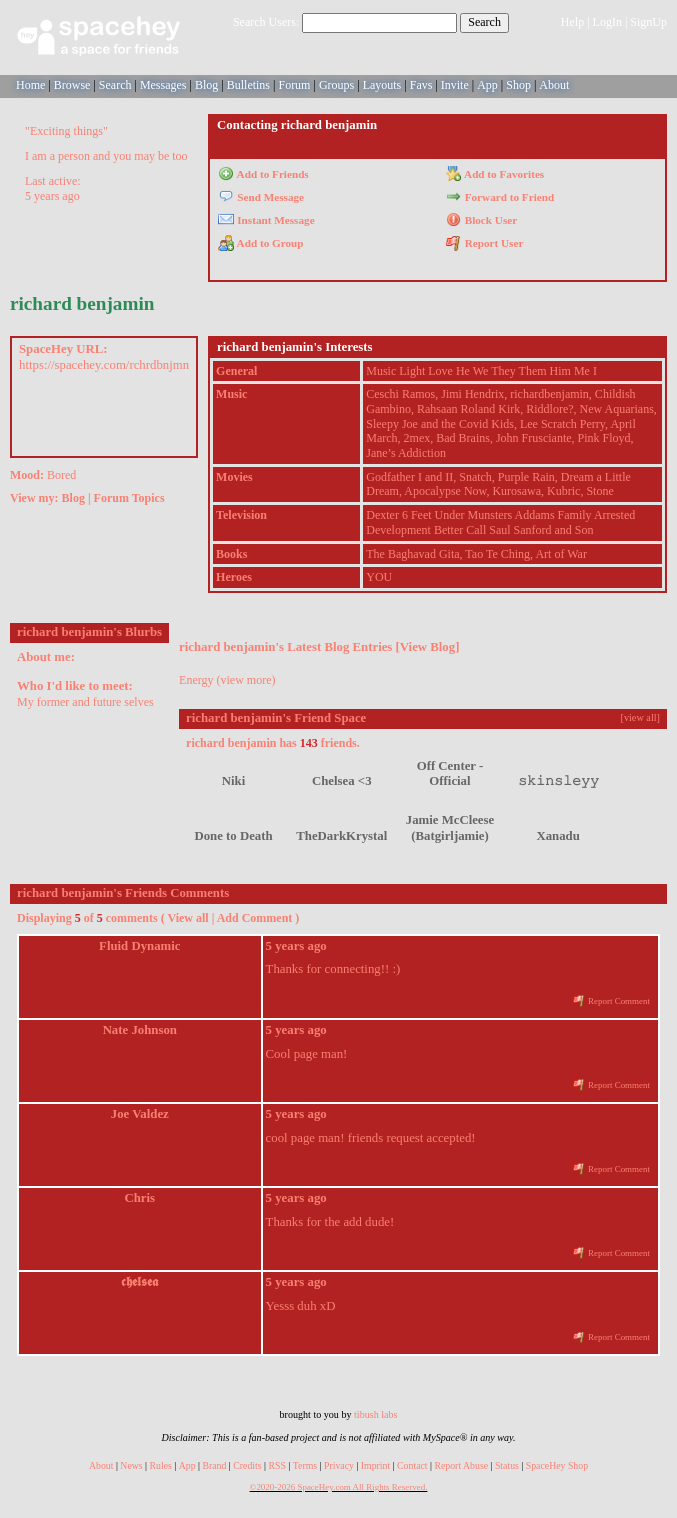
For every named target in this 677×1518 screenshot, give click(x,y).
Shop (518, 85)
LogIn (607, 22)
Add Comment (255, 918)
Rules (161, 1465)
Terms (305, 1465)
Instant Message (266, 220)
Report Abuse (461, 1465)
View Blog (427, 647)
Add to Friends (263, 174)
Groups (336, 85)
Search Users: (266, 22)
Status (507, 1465)
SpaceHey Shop (557, 1465)
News (131, 1465)
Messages (163, 85)
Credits (247, 1465)
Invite (455, 85)
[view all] (641, 717)
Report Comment (611, 1001)
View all (187, 918)
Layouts (382, 85)
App (487, 85)
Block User (482, 220)
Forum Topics (129, 498)
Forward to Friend (500, 197)
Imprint (375, 1465)
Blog (206, 85)
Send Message (261, 197)
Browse (72, 85)
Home (30, 85)
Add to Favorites (495, 174)
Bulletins (248, 85)
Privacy (339, 1465)
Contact (412, 1465)
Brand (214, 1465)
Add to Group (260, 243)
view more (246, 680)
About (554, 85)
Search (484, 22)
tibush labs (375, 1414)
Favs (421, 85)
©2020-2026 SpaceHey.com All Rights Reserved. (339, 1487)
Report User (485, 243)
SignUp (648, 22)
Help (572, 22)
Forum (294, 85)
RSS (276, 1465)
